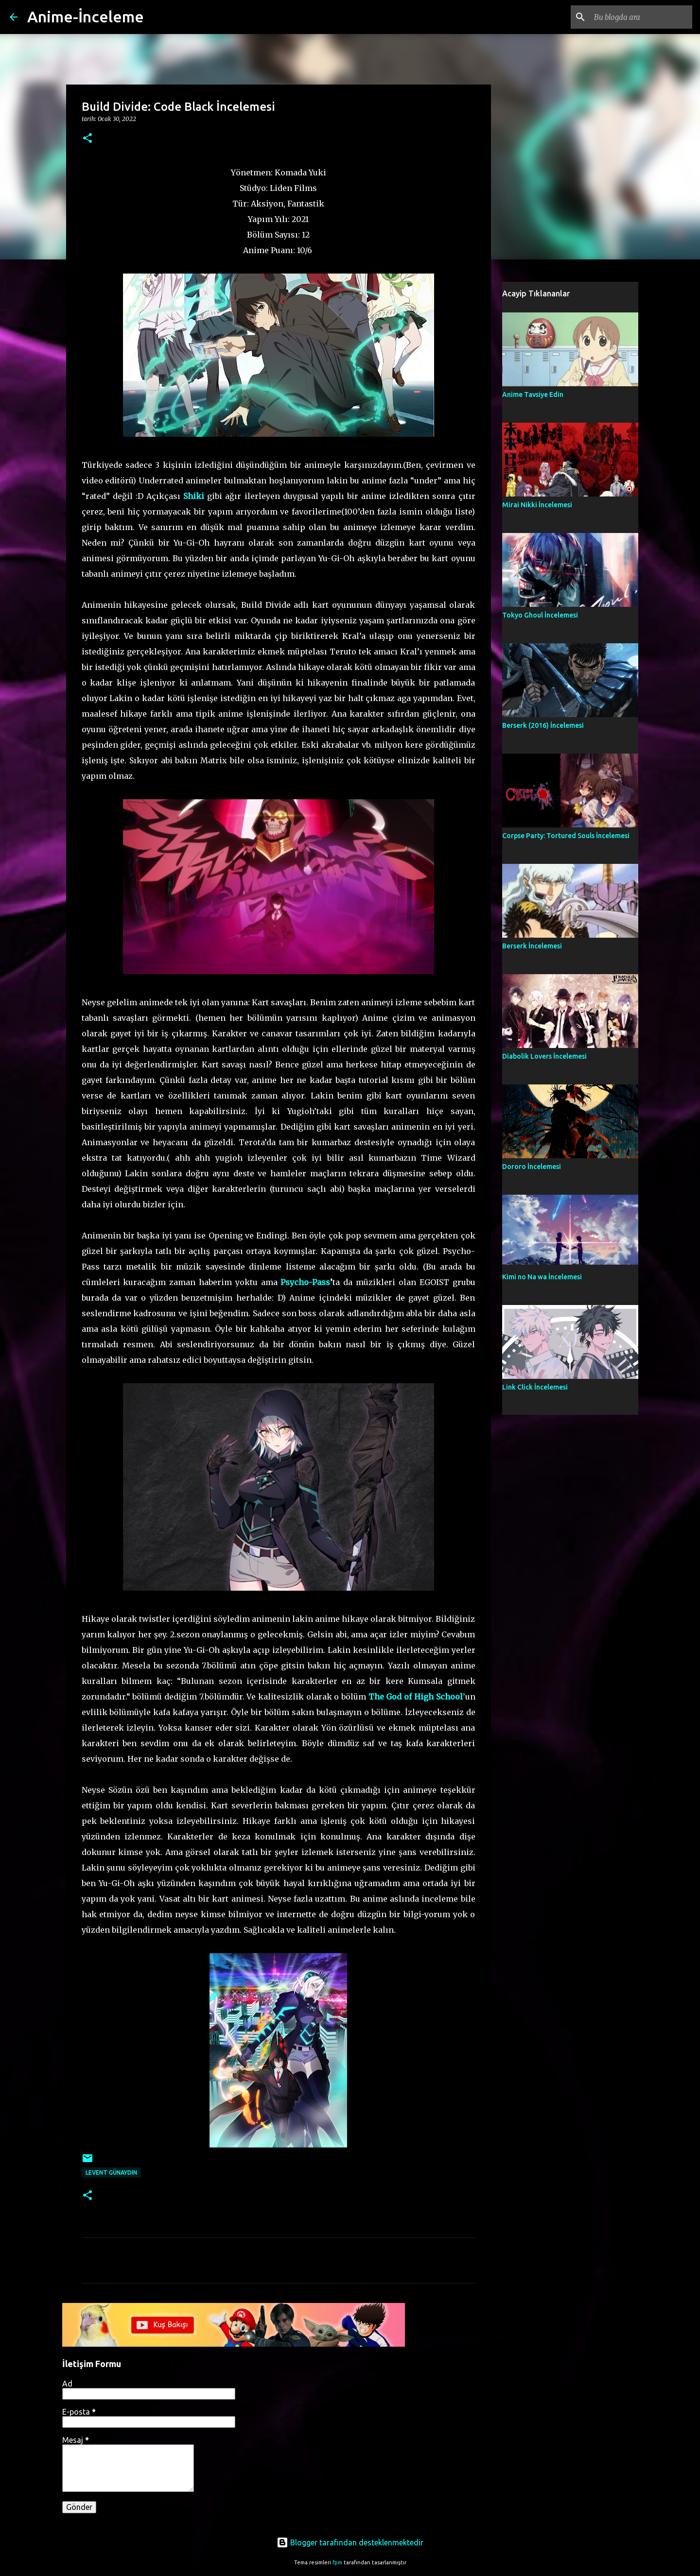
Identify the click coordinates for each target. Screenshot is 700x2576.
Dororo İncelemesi (531, 1166)
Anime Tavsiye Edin (532, 394)
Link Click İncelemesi (535, 1387)
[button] (87, 138)
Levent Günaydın (111, 2172)
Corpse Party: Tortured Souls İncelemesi (566, 836)
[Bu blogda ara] (641, 17)
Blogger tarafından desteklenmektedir (350, 2542)
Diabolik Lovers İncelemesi (544, 1056)
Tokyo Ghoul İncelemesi (540, 615)
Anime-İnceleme (85, 16)
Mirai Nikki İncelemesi (537, 505)
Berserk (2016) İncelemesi (543, 725)
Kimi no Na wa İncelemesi (542, 1277)
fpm (337, 2562)
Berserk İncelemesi (532, 946)
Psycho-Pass (305, 1282)
